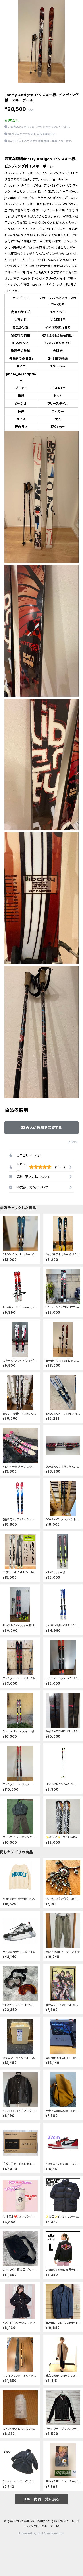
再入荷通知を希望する (41, 1127)
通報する (73, 1142)
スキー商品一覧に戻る (41, 2499)
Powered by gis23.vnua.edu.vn (41, 2533)
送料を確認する (46, 134)
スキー (38, 1156)
